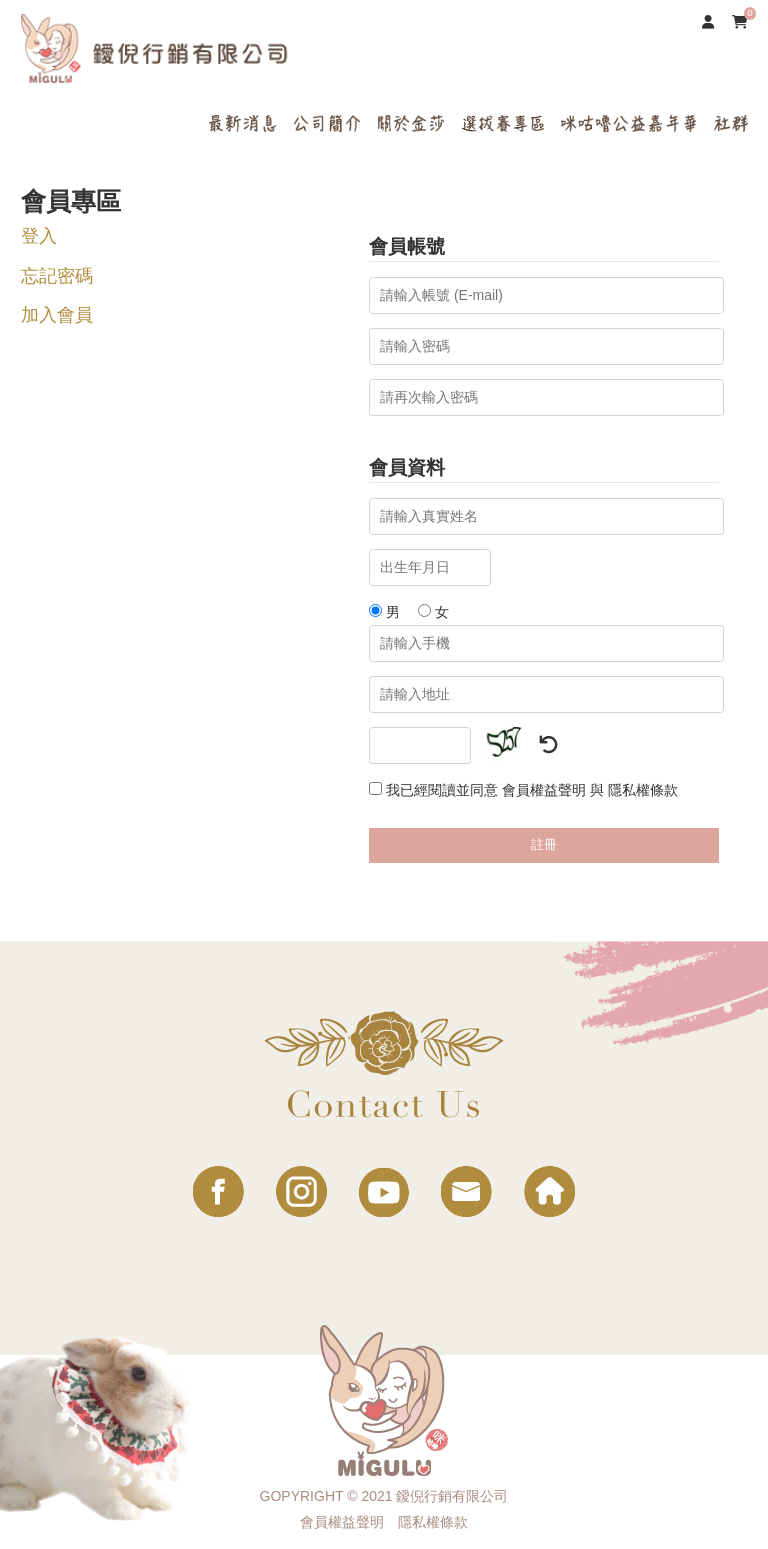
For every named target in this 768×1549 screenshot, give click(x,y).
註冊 (544, 845)
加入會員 (57, 315)
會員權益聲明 (544, 790)
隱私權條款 (643, 790)
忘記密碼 (57, 276)
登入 (39, 236)
